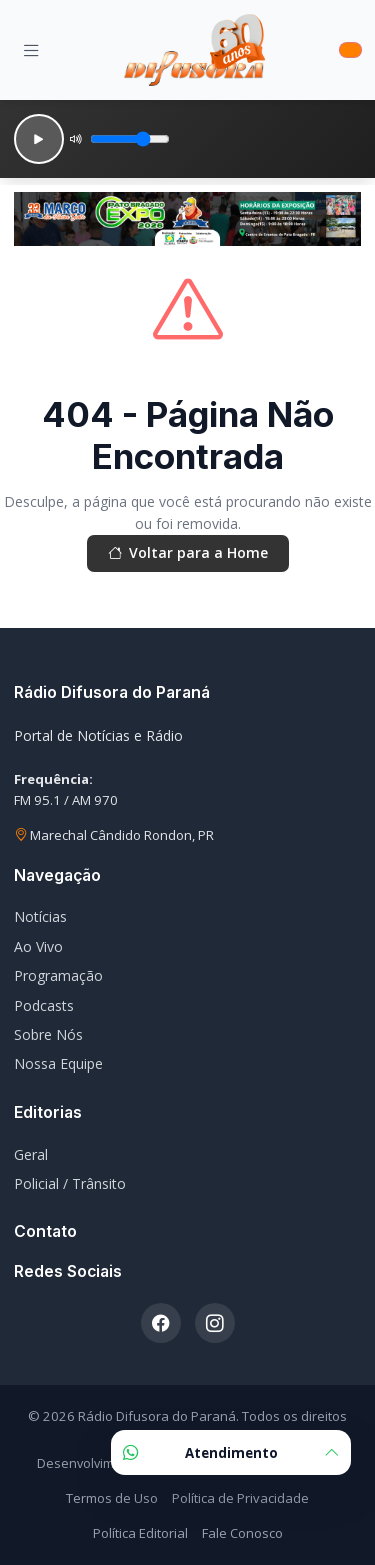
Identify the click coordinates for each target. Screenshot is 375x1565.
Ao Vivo (38, 946)
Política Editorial (140, 1533)
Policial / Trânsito (70, 1183)
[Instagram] (215, 1323)
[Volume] (130, 139)
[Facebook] (161, 1323)
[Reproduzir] (39, 139)
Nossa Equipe (58, 1063)
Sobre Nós (48, 1034)
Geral (31, 1154)
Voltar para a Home (188, 553)
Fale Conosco (242, 1533)
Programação (58, 975)
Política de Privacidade (240, 1498)
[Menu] (31, 50)
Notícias (40, 916)
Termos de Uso (112, 1498)
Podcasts (44, 1005)
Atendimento (231, 1452)
